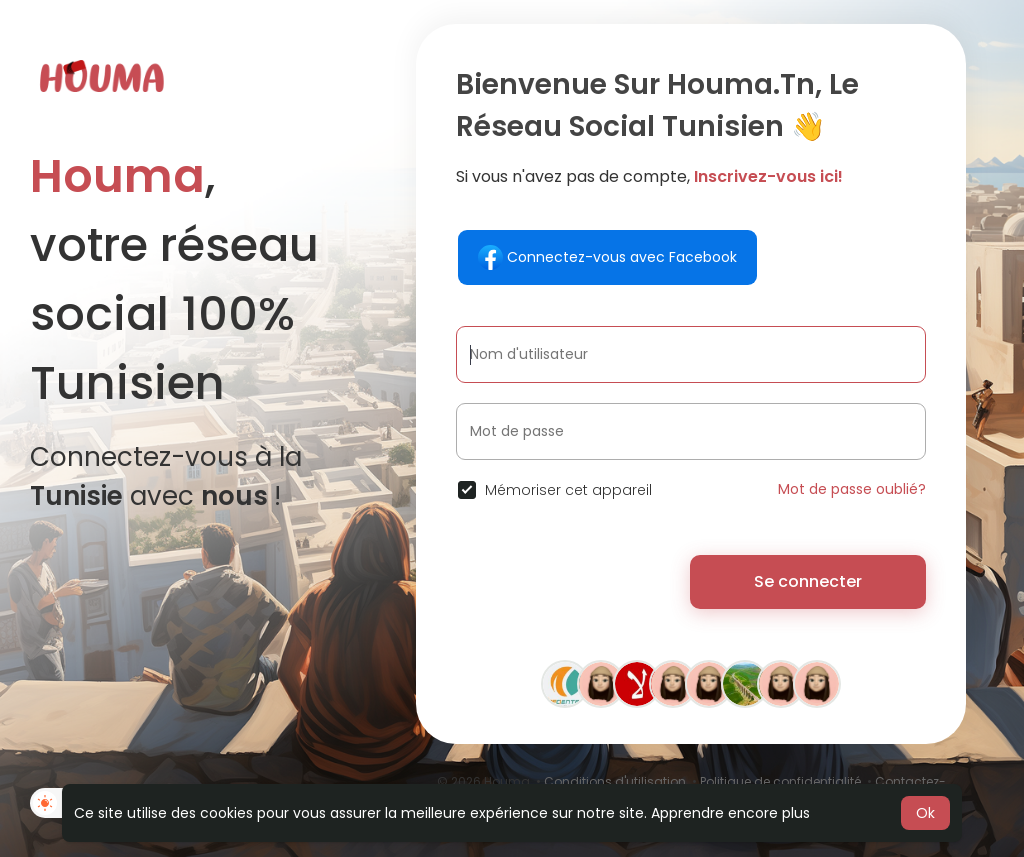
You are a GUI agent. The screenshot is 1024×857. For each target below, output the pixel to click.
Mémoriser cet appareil (568, 490)
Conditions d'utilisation (615, 781)
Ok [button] (925, 813)
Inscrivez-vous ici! (768, 176)
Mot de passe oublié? (852, 489)
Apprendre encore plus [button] (730, 813)
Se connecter (808, 581)
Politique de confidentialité (780, 781)
